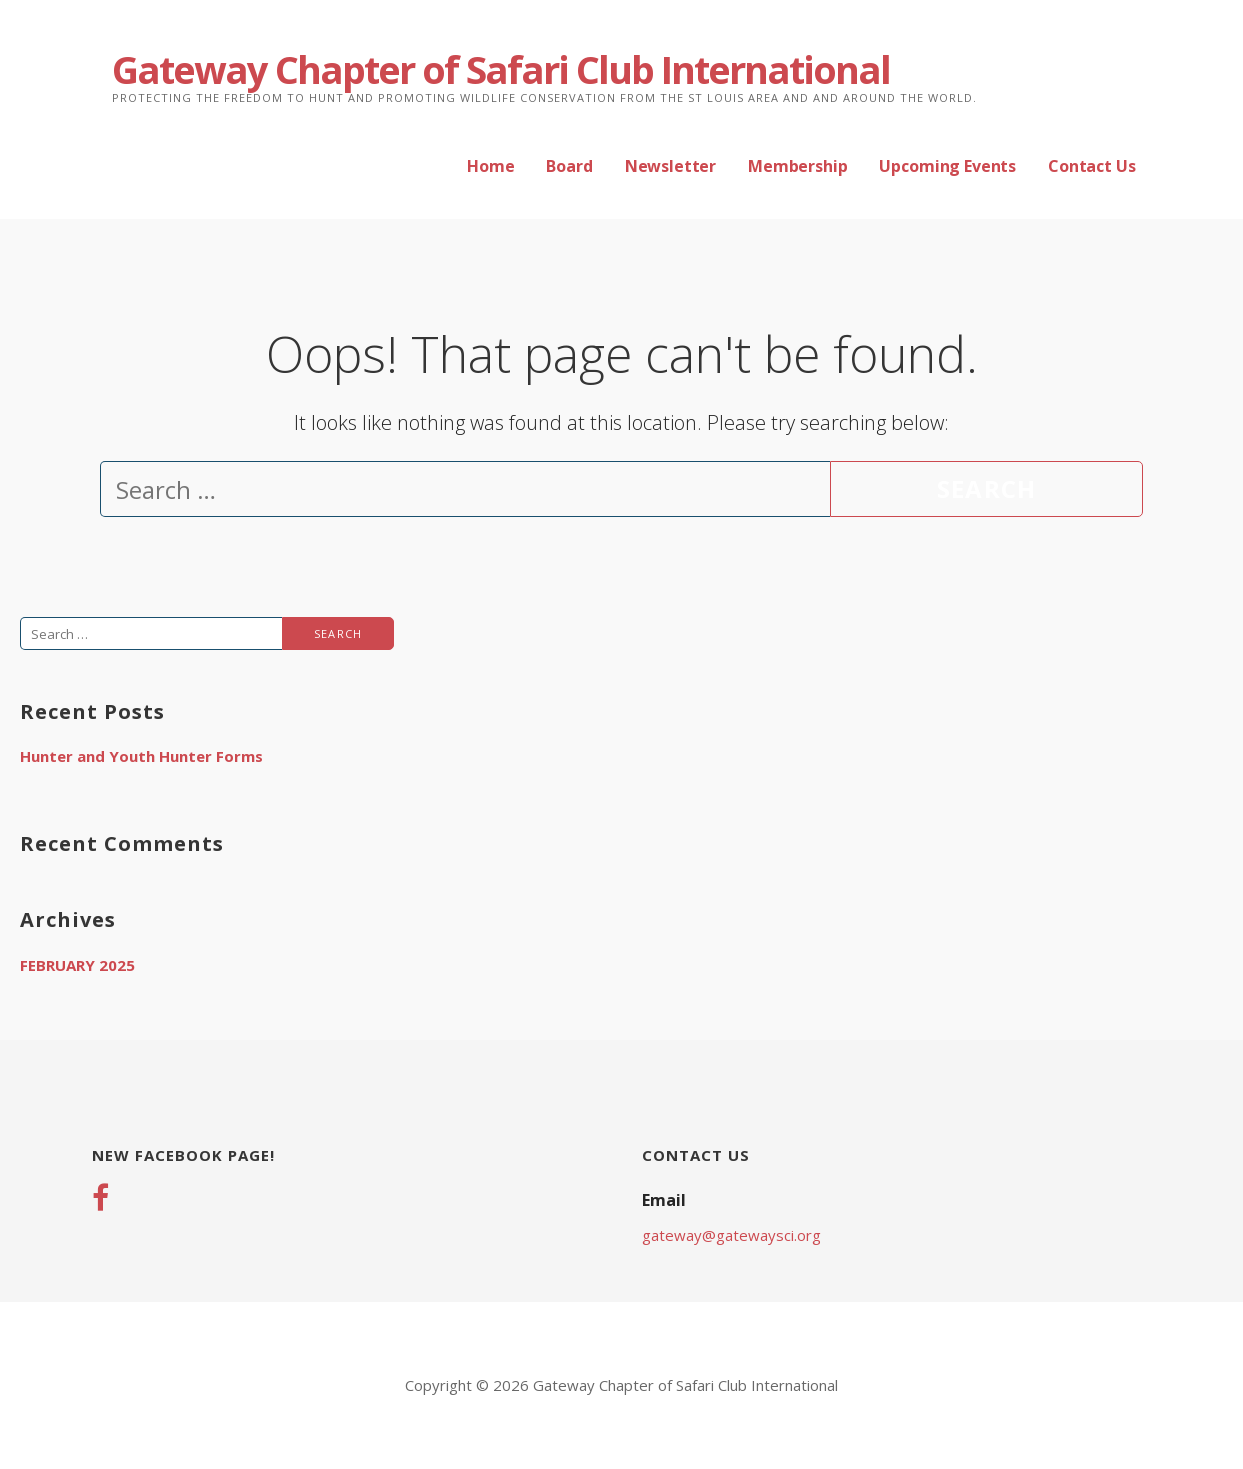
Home (490, 166)
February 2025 (77, 965)
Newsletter (670, 166)
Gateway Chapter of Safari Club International (501, 69)
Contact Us (1091, 166)
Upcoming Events (947, 166)
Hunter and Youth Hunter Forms (141, 756)
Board (569, 166)
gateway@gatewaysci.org (731, 1235)
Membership (797, 166)
